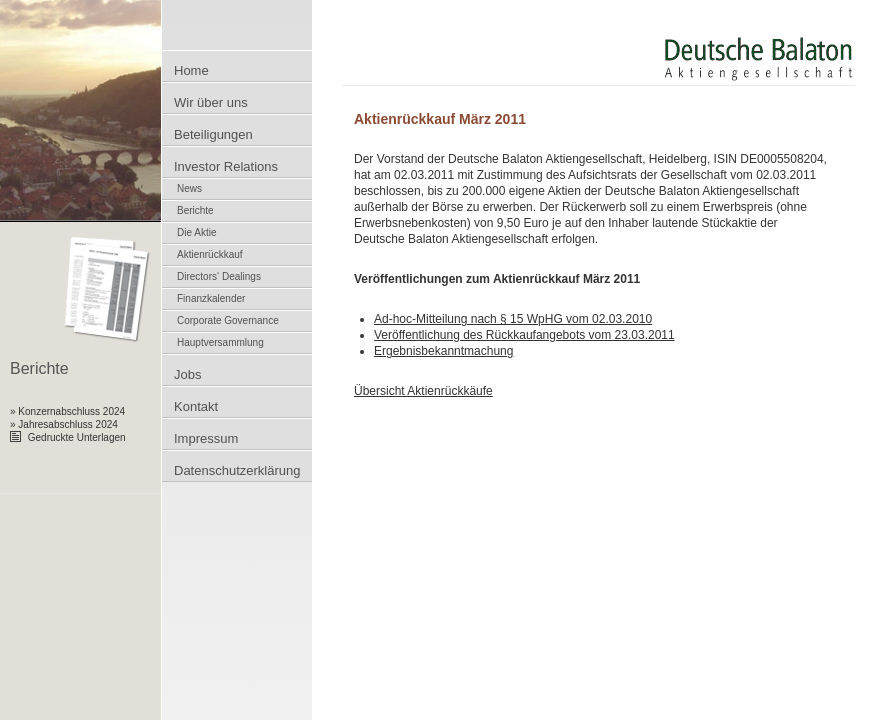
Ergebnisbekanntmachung (443, 351)
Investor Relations (226, 166)
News (189, 188)
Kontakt (196, 406)
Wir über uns (211, 102)
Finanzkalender (211, 298)
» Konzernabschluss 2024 (67, 411)
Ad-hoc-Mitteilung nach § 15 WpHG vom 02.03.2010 (513, 319)
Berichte (195, 210)
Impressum (206, 438)
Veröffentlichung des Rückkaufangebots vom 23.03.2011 (524, 335)
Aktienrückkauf (210, 254)
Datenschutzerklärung (237, 470)
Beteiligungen (213, 134)
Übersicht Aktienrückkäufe (423, 391)
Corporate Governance (228, 320)
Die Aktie (196, 232)
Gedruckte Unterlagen (68, 437)
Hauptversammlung (220, 342)
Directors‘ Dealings (219, 276)
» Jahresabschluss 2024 (64, 424)
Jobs (187, 374)
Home (191, 70)
